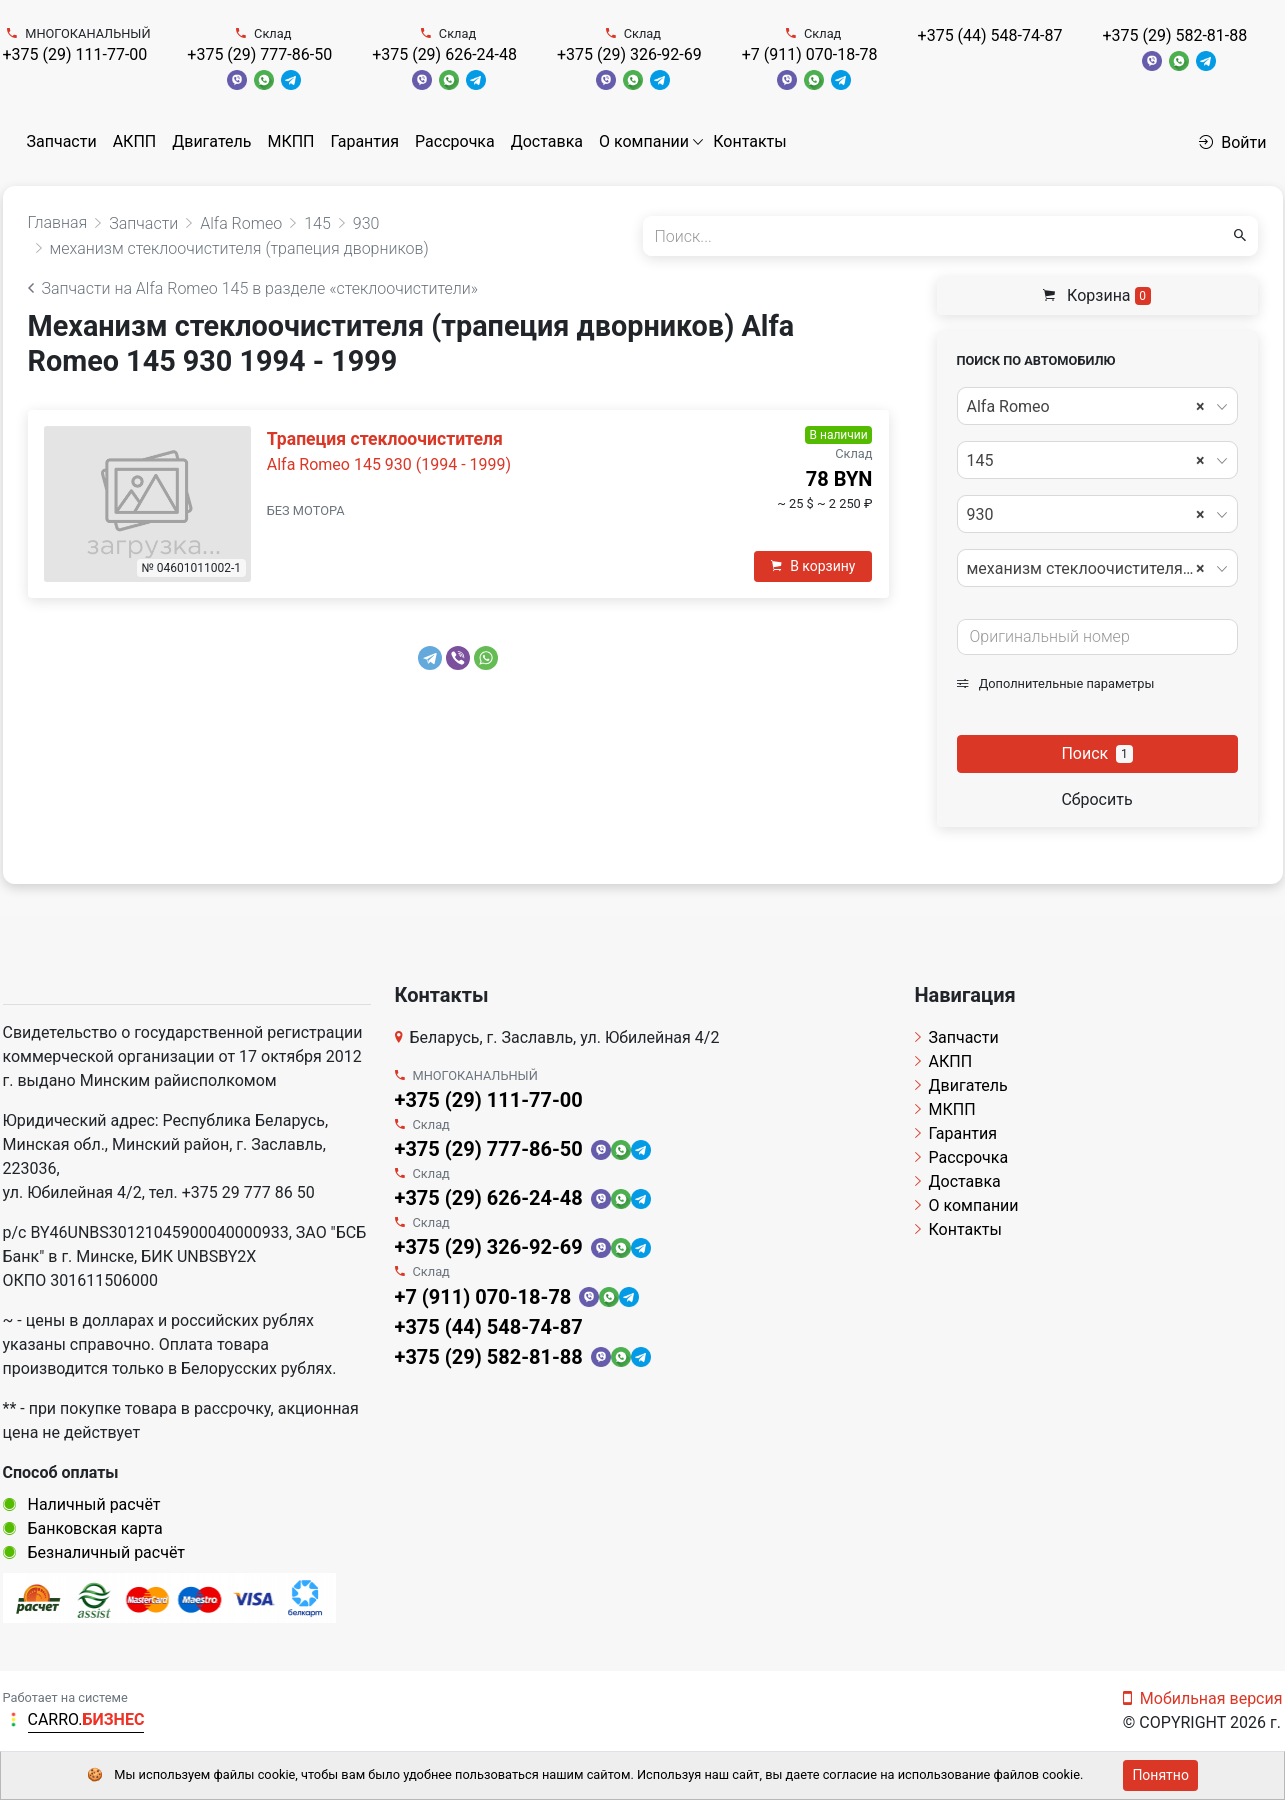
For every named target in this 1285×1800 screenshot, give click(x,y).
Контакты (749, 141)
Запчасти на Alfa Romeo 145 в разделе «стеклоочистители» (253, 288)
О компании (644, 141)
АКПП (135, 141)
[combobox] (1097, 406)
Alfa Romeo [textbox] (1086, 407)
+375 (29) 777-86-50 (259, 54)
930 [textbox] (1086, 515)
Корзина (1097, 295)
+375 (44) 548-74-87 (990, 35)
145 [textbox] (1086, 461)
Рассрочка (455, 141)
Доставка (547, 141)
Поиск (1096, 753)
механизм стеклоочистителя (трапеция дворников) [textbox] (1096, 569)
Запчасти (62, 141)
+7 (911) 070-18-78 (810, 54)
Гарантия (364, 141)
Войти (1232, 142)
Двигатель (211, 141)
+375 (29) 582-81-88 (1174, 35)
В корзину (813, 566)
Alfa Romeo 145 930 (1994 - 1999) (389, 464)
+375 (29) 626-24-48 (444, 54)
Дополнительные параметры (1056, 683)
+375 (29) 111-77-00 (75, 54)
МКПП (290, 141)
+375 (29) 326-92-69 (629, 54)
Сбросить (1096, 799)
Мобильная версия (1203, 1698)
